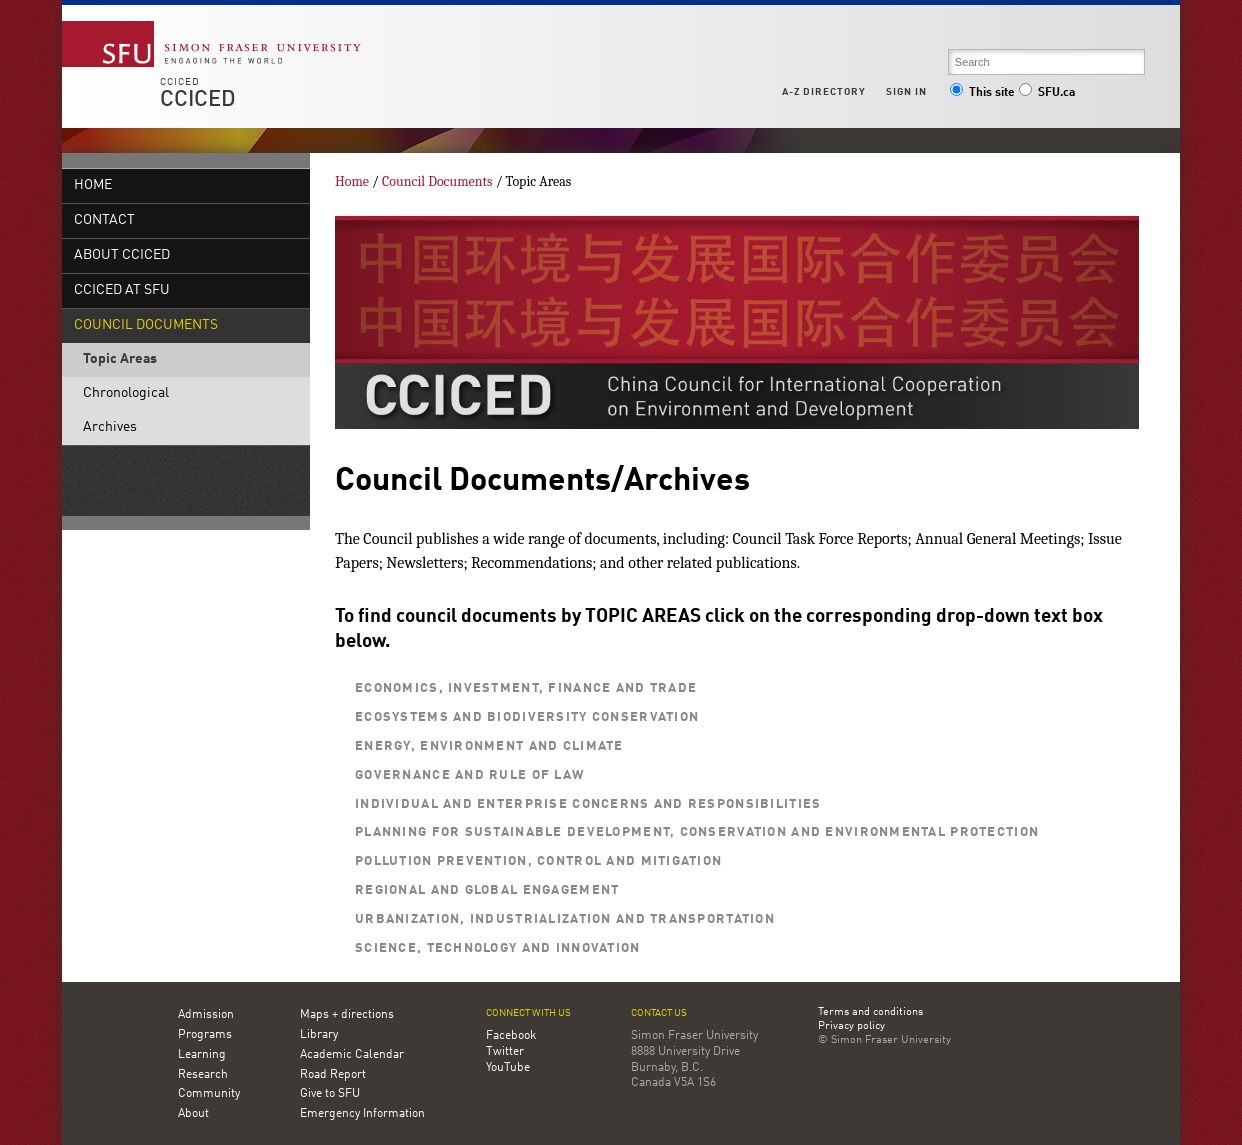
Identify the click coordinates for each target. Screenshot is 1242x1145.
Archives (110, 427)
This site (982, 93)
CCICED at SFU (122, 290)
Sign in (906, 92)
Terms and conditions (870, 1013)
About (193, 1114)
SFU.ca (1046, 93)
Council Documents (146, 325)
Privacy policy (851, 1027)
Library (319, 1035)
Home (93, 185)
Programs (205, 1035)
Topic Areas (120, 359)
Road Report (333, 1075)
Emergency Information (362, 1114)
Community (209, 1094)
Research (203, 1075)
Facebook (511, 1036)
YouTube (508, 1068)
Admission (206, 1015)
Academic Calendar (352, 1055)
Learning (202, 1055)
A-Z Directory (824, 92)
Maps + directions (347, 1015)
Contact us (659, 1013)
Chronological (126, 393)
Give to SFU (330, 1094)
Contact (104, 220)
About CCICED (122, 255)
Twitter (505, 1052)
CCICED (180, 82)
